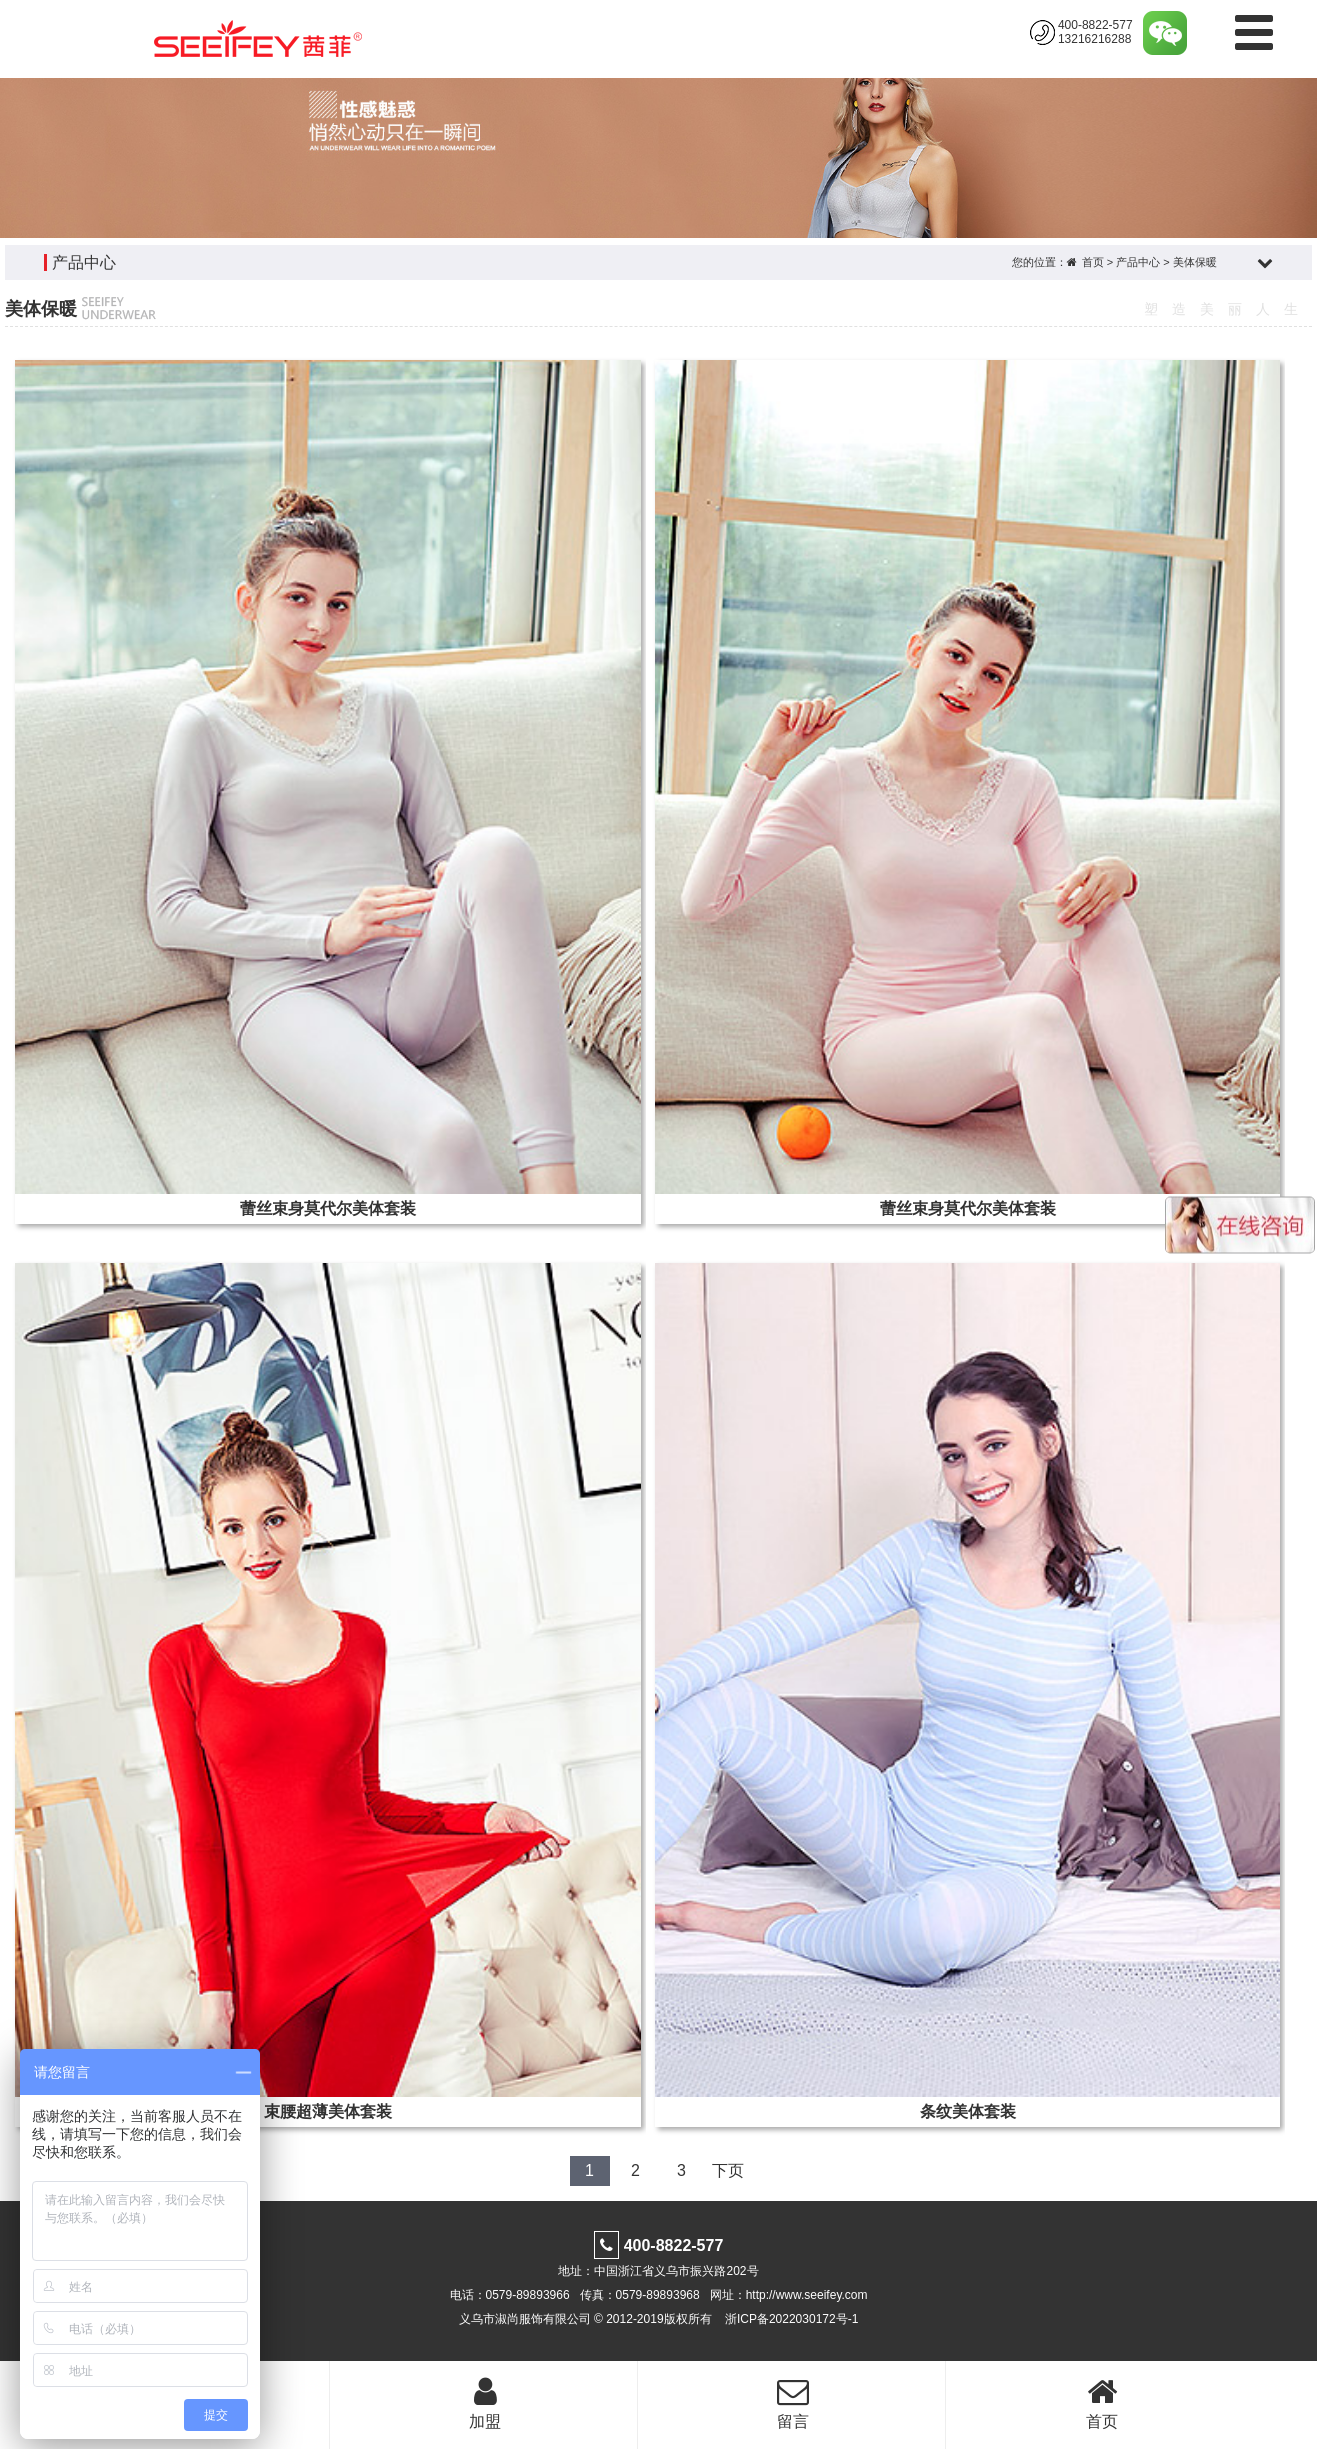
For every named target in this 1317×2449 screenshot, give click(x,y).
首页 (1093, 262)
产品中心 (1138, 262)
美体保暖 (1195, 262)
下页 (728, 2170)
